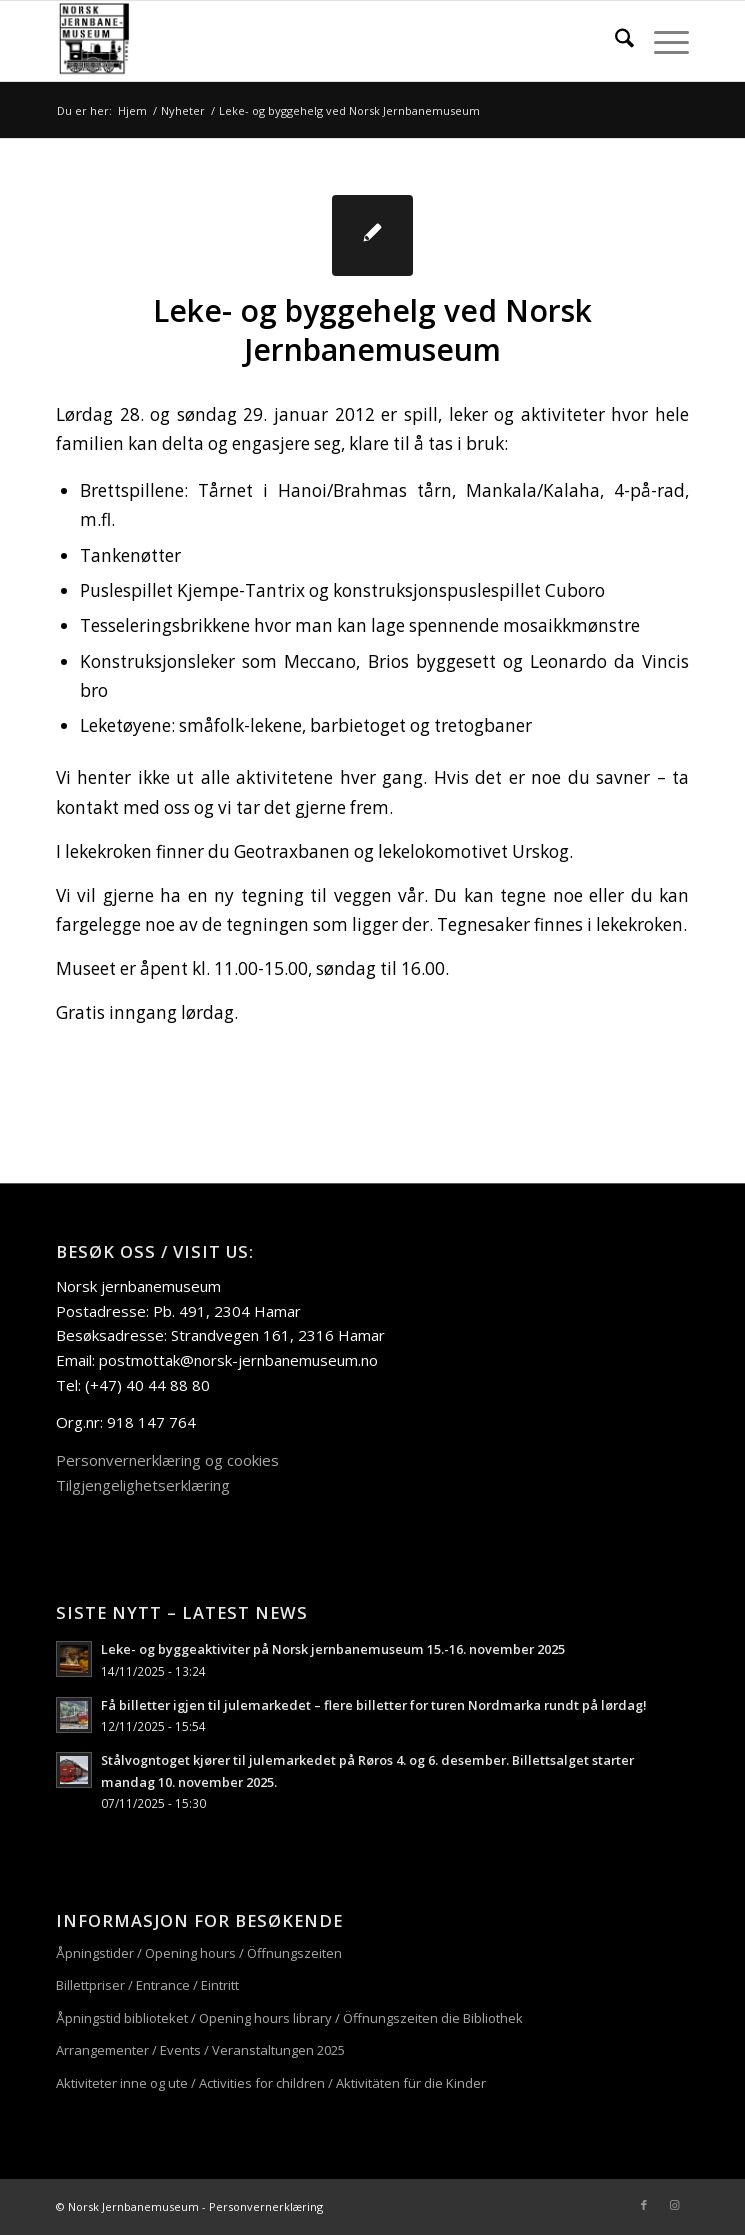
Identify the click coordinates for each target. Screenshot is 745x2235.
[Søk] (614, 41)
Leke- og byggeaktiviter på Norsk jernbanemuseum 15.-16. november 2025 (333, 1649)
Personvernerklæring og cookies (167, 1460)
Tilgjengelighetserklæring (143, 1485)
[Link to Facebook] (644, 2205)
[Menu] (661, 41)
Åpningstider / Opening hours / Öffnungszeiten (199, 1953)
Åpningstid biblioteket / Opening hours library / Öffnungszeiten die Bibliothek (289, 2018)
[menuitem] (614, 41)
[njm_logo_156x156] (309, 41)
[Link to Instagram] (674, 2205)
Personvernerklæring (266, 2206)
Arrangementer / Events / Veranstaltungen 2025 (200, 2050)
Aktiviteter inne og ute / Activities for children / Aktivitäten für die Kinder (271, 2083)
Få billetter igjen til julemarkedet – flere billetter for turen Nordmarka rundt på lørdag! (374, 1705)
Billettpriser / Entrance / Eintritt (147, 1985)
